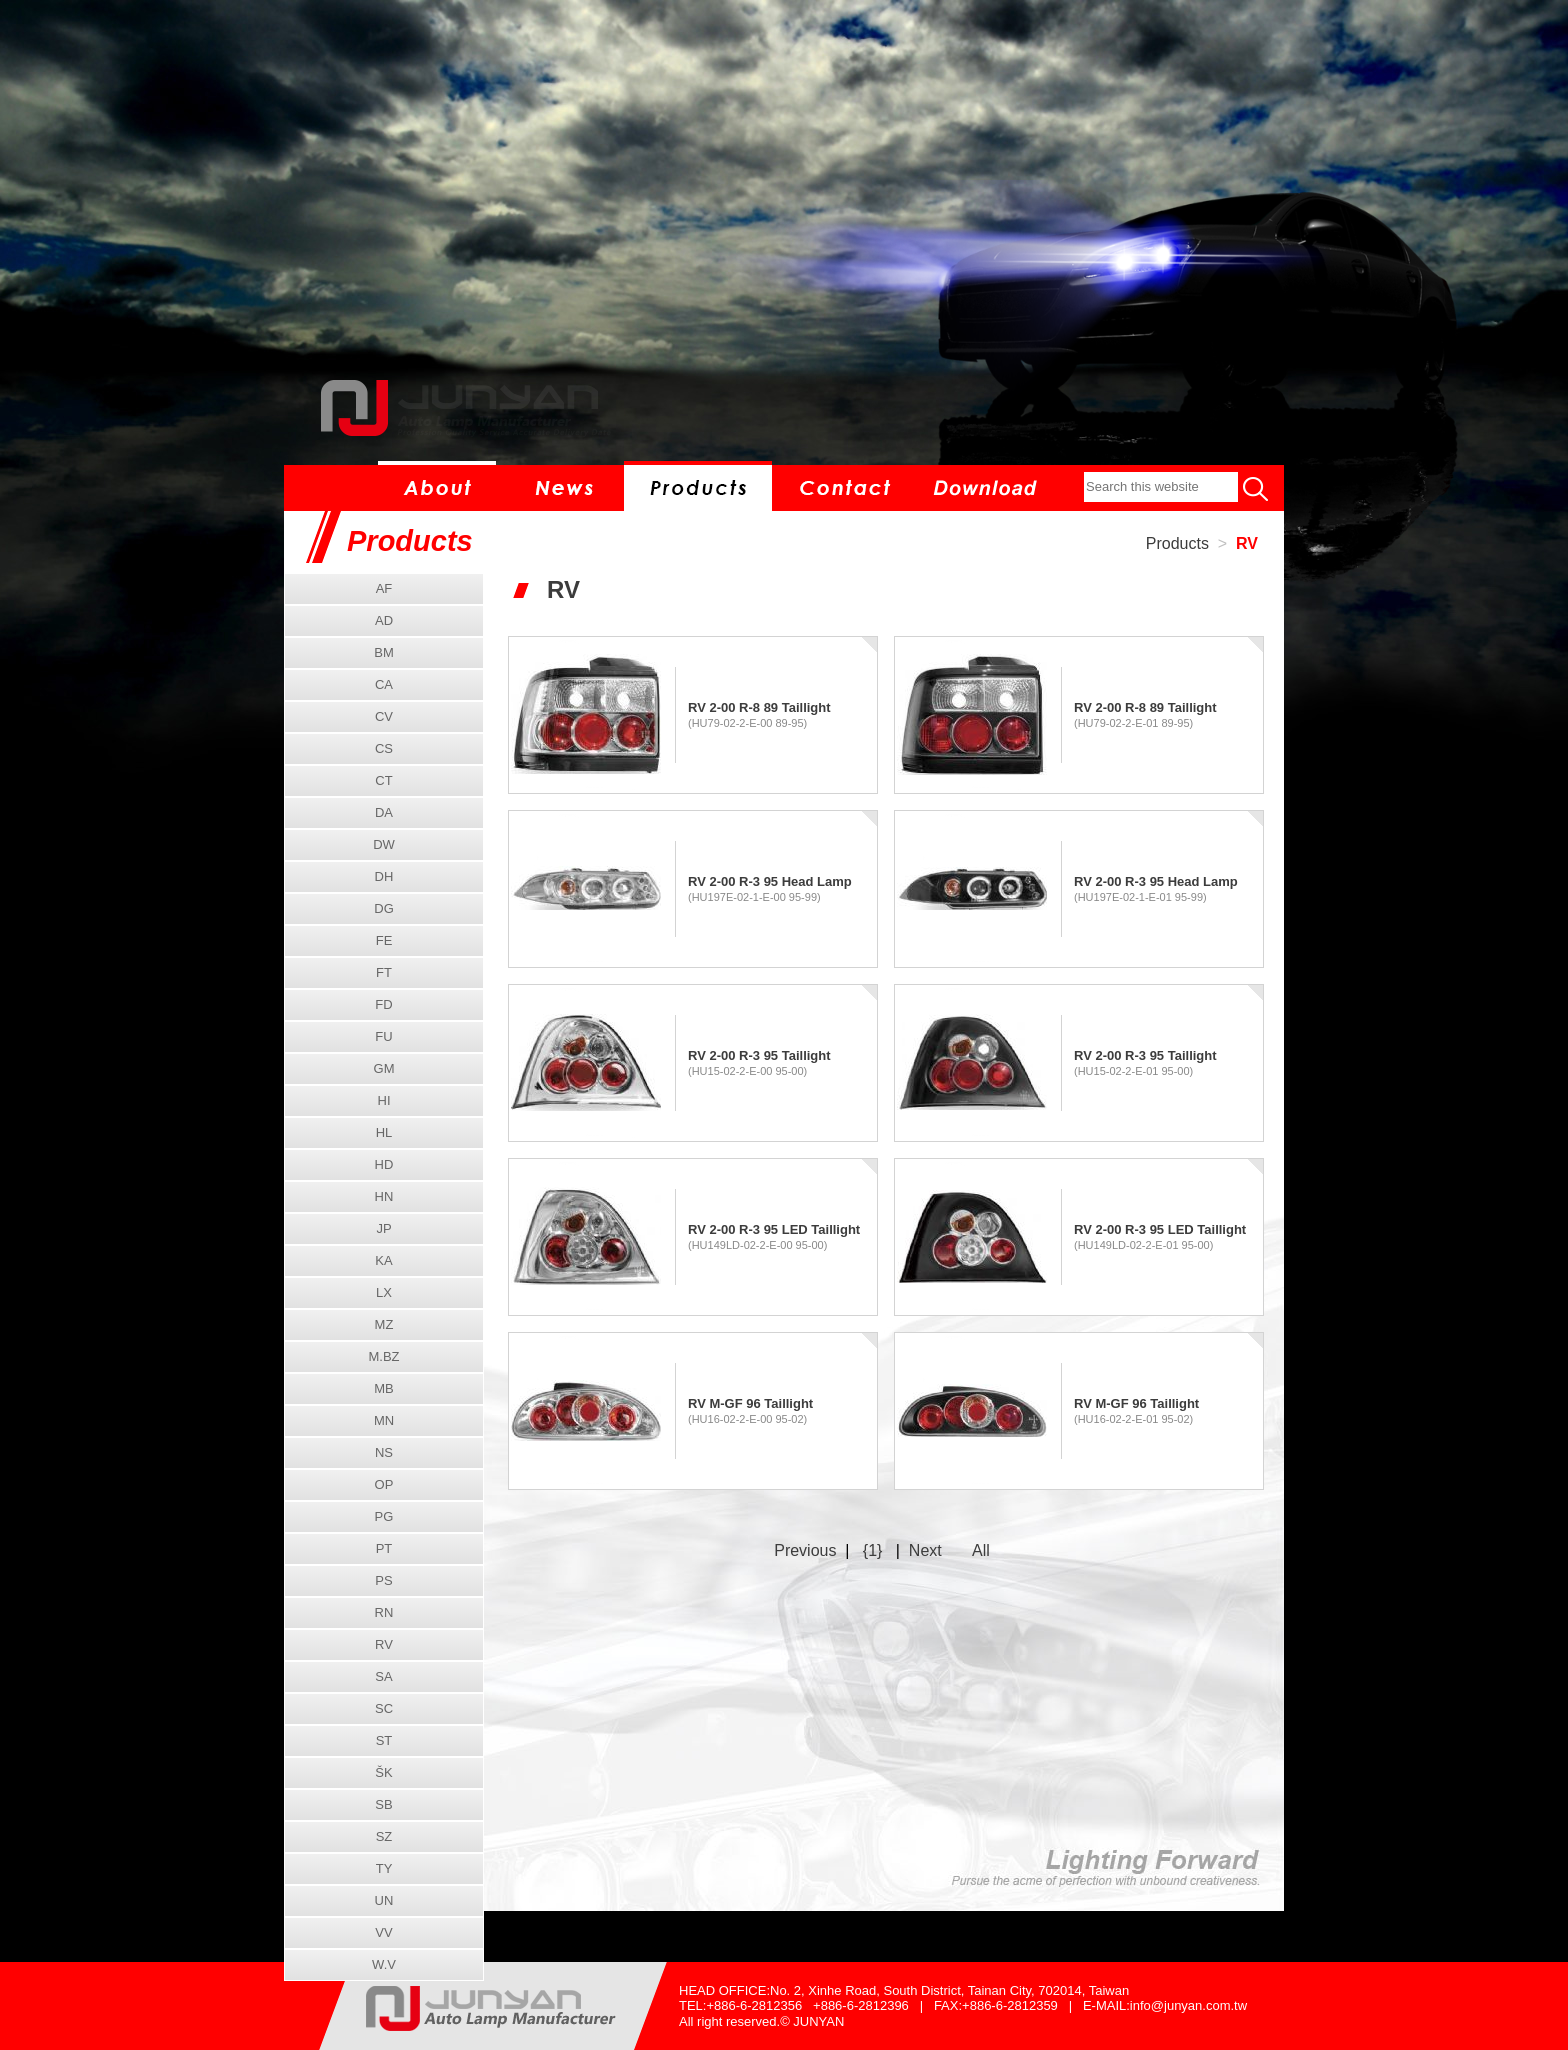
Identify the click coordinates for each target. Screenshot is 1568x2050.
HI (384, 1100)
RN (384, 1612)
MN (384, 1420)
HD (384, 1164)
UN (384, 1900)
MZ (384, 1324)
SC (384, 1708)
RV (1247, 543)
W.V (384, 1964)
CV (384, 716)
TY (384, 1868)
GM (384, 1068)
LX (384, 1292)
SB (383, 1804)
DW (384, 844)
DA (384, 812)
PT (384, 1548)
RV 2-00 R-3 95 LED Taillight (774, 1229)
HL (384, 1132)
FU (383, 1036)
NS (384, 1452)
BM (384, 652)
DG (384, 908)
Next (925, 1550)
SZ (384, 1836)
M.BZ (383, 1356)
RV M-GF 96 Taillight (750, 1403)
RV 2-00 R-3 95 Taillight (759, 1055)
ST (384, 1740)
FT (384, 972)
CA (384, 684)
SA (383, 1676)
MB (384, 1388)
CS (384, 748)
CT (383, 780)
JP (383, 1228)
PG (384, 1516)
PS (383, 1580)
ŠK (383, 1772)
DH (384, 876)
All (981, 1550)
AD (384, 620)
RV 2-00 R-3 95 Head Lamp (770, 881)
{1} (873, 1550)
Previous (805, 1550)
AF (384, 588)
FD (383, 1004)
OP (384, 1484)
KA (383, 1260)
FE (384, 940)
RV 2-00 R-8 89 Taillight (759, 707)
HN (384, 1196)
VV (383, 1932)
